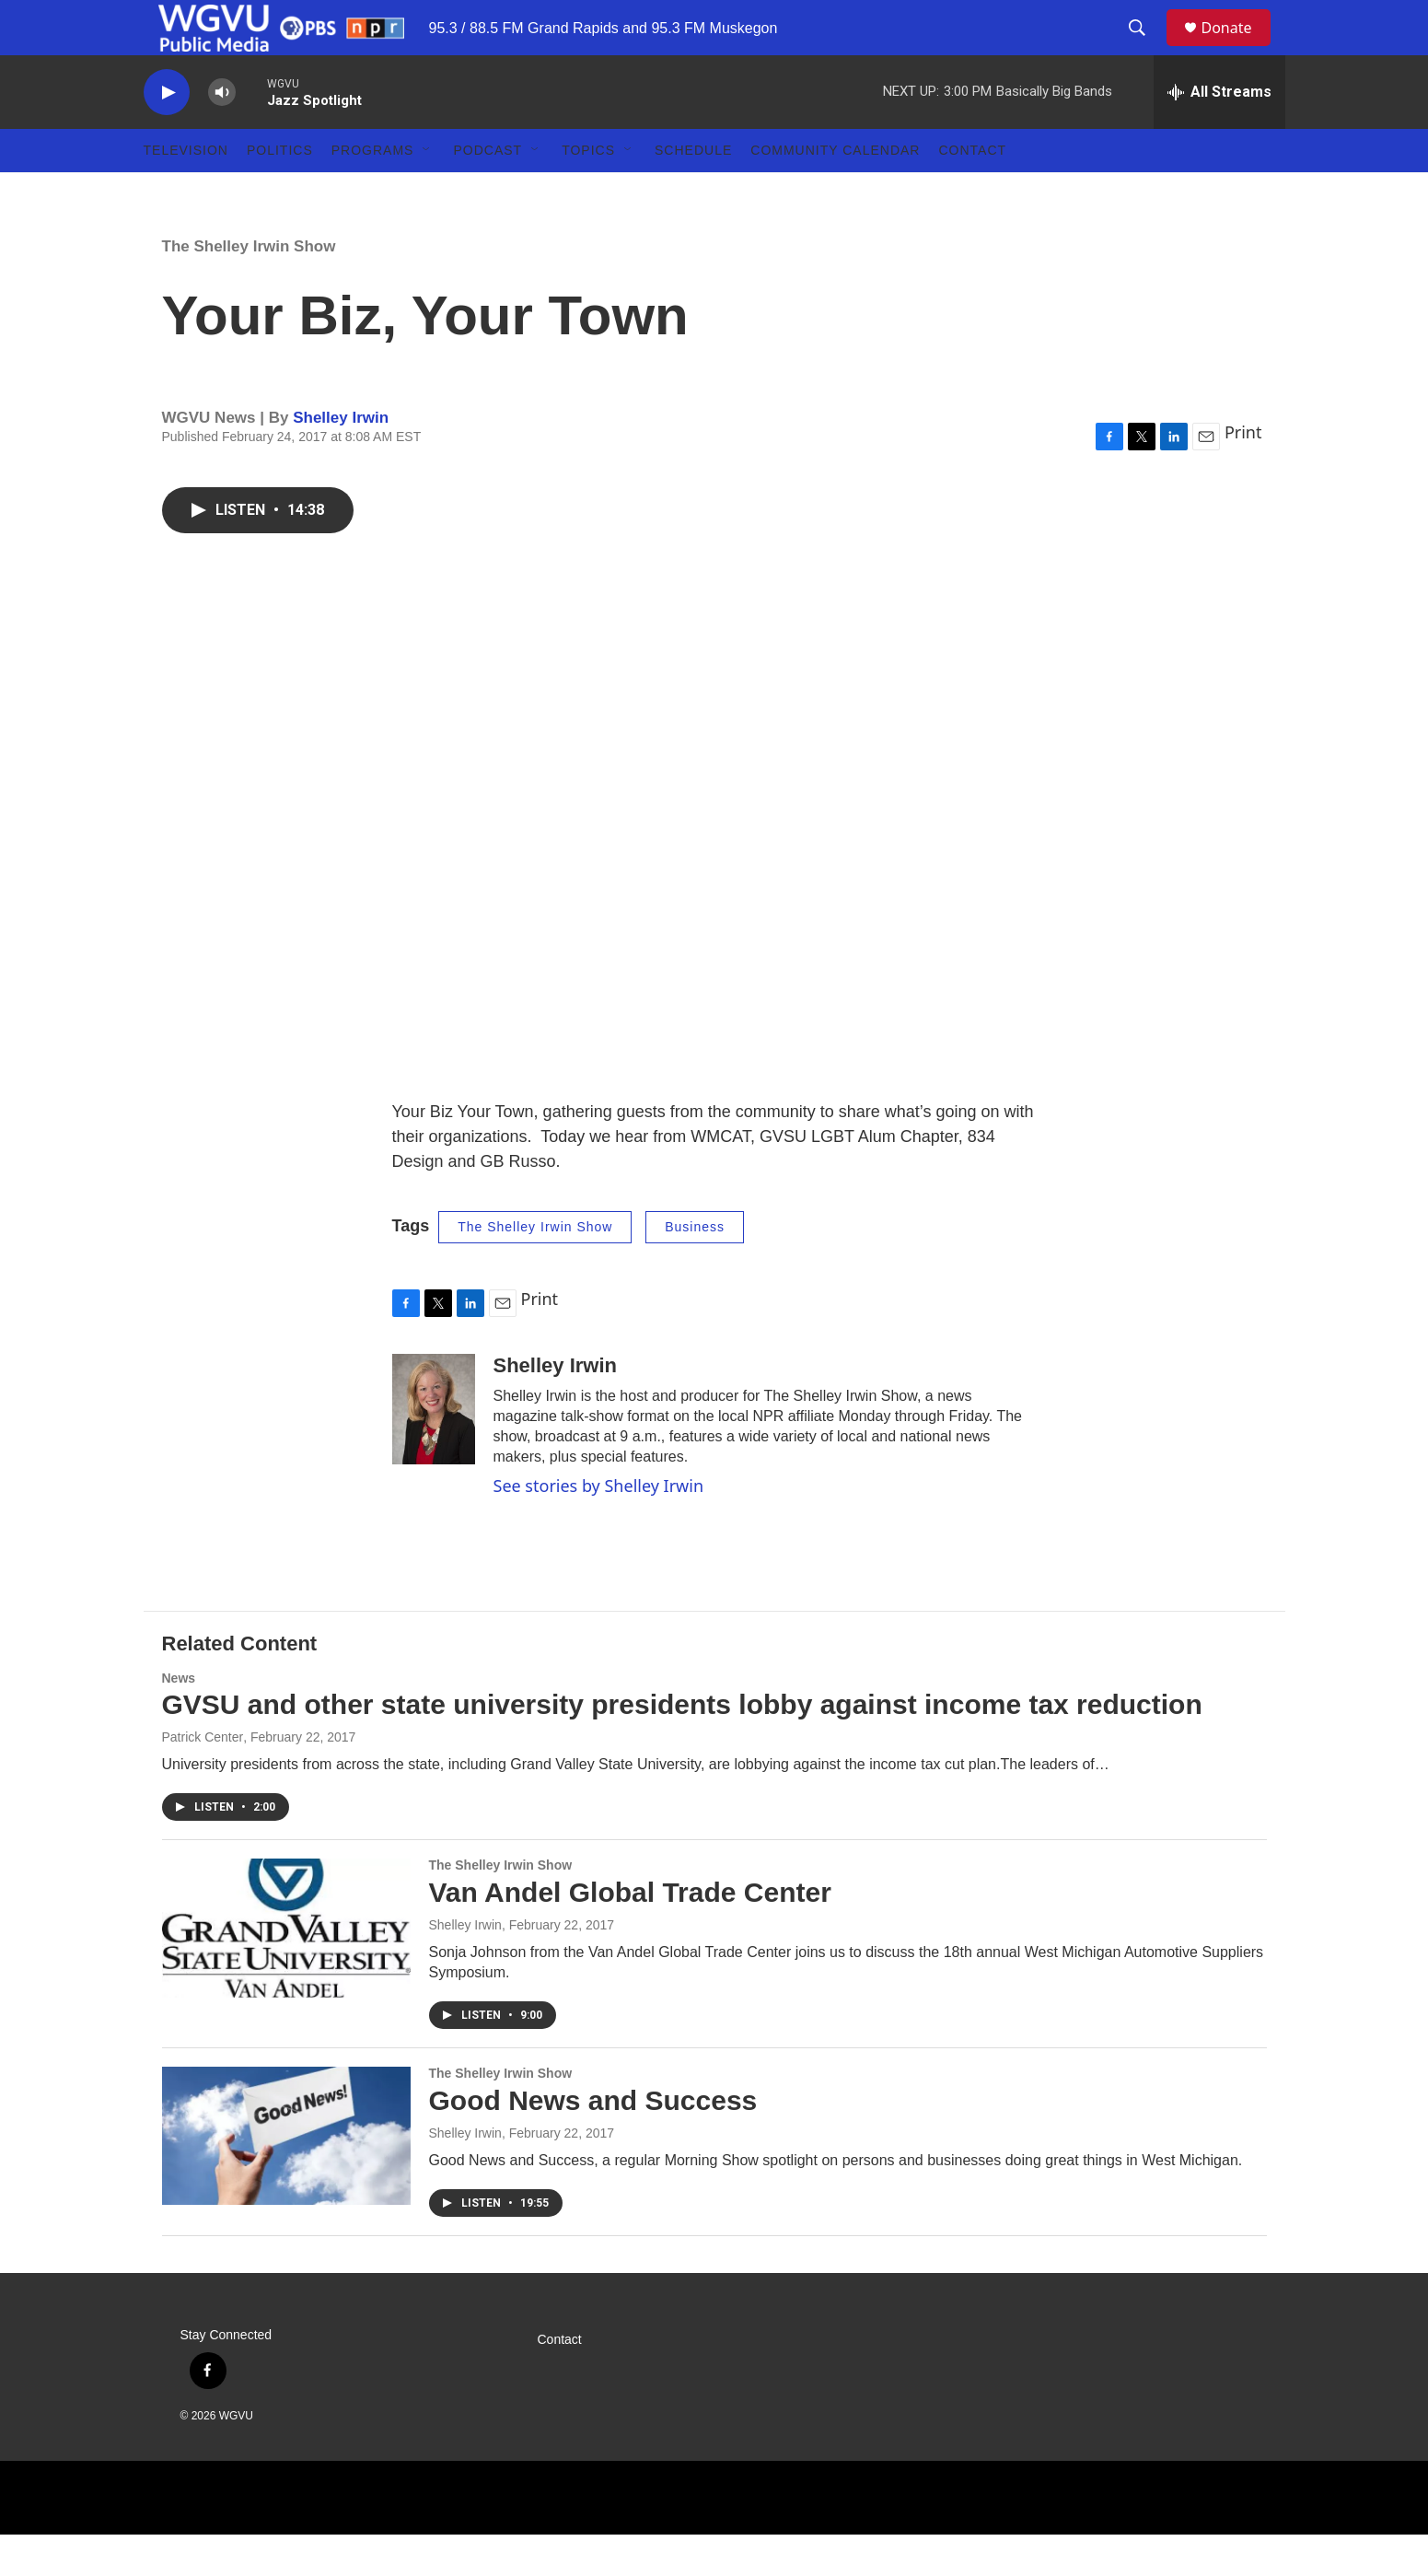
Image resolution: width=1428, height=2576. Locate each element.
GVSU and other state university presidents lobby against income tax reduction (682, 1746)
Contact (972, 191)
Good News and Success (593, 2142)
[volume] (222, 134)
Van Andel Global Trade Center (630, 1933)
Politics (280, 191)
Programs (372, 191)
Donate (1238, 48)
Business (695, 1268)
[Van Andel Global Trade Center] (286, 1969)
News (179, 1719)
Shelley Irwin (341, 459)
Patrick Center (203, 1778)
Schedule (693, 191)
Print (1243, 473)
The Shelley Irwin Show (249, 288)
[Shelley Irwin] (433, 1450)
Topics (588, 191)
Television (186, 191)
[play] (166, 134)
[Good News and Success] (286, 2177)
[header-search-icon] (1146, 49)
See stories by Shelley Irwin (598, 1527)
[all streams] (1219, 133)
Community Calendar (835, 191)
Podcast (487, 191)
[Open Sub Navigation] (427, 191)
